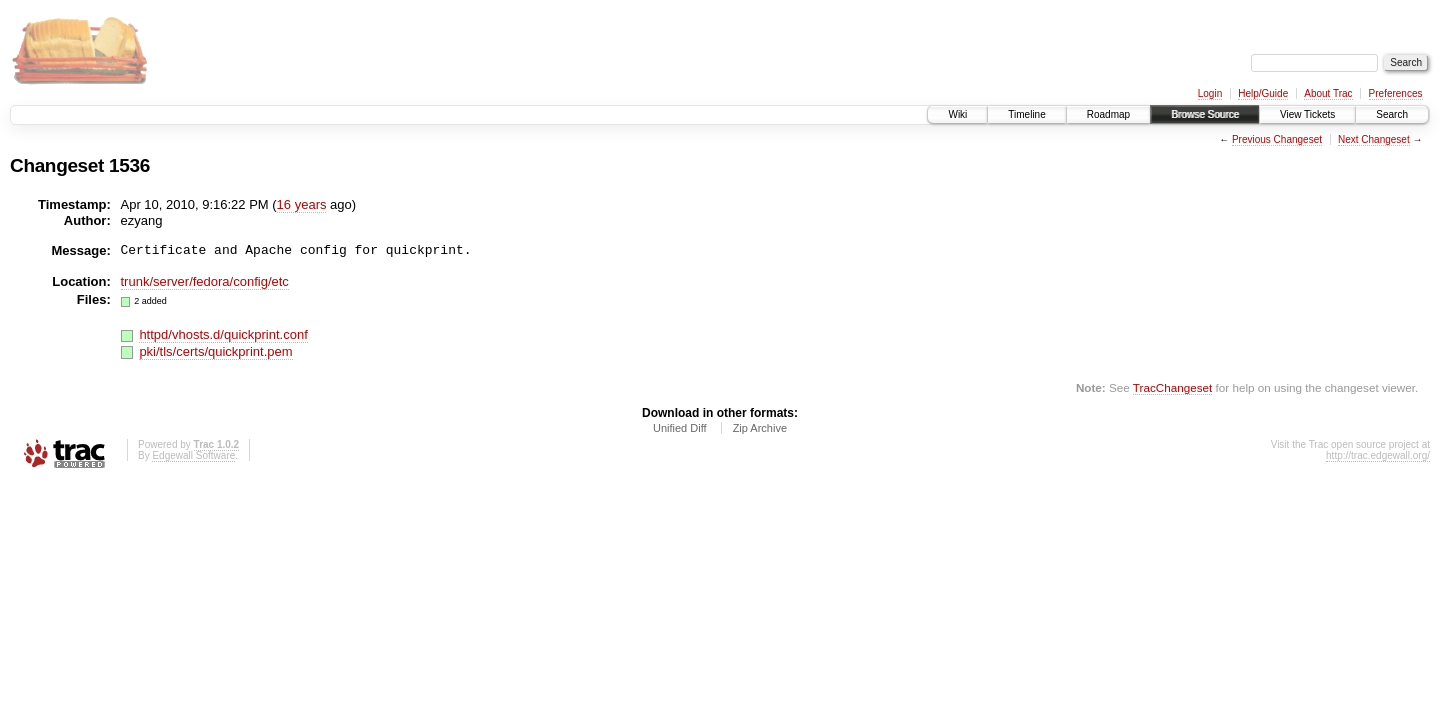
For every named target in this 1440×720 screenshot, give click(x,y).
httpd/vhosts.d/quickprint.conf (223, 334)
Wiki (957, 114)
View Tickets (1307, 114)
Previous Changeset (1277, 139)
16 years (302, 204)
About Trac (1328, 93)
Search (1392, 114)
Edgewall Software (193, 455)
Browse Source (1205, 114)
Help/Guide (1263, 93)
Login (1210, 93)
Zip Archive (760, 428)
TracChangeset (1172, 387)
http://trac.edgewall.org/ (1378, 455)
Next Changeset (1374, 139)
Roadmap (1108, 114)
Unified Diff (680, 428)
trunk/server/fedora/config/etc (205, 281)
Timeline (1026, 114)
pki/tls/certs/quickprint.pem (215, 351)
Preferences (1396, 93)
